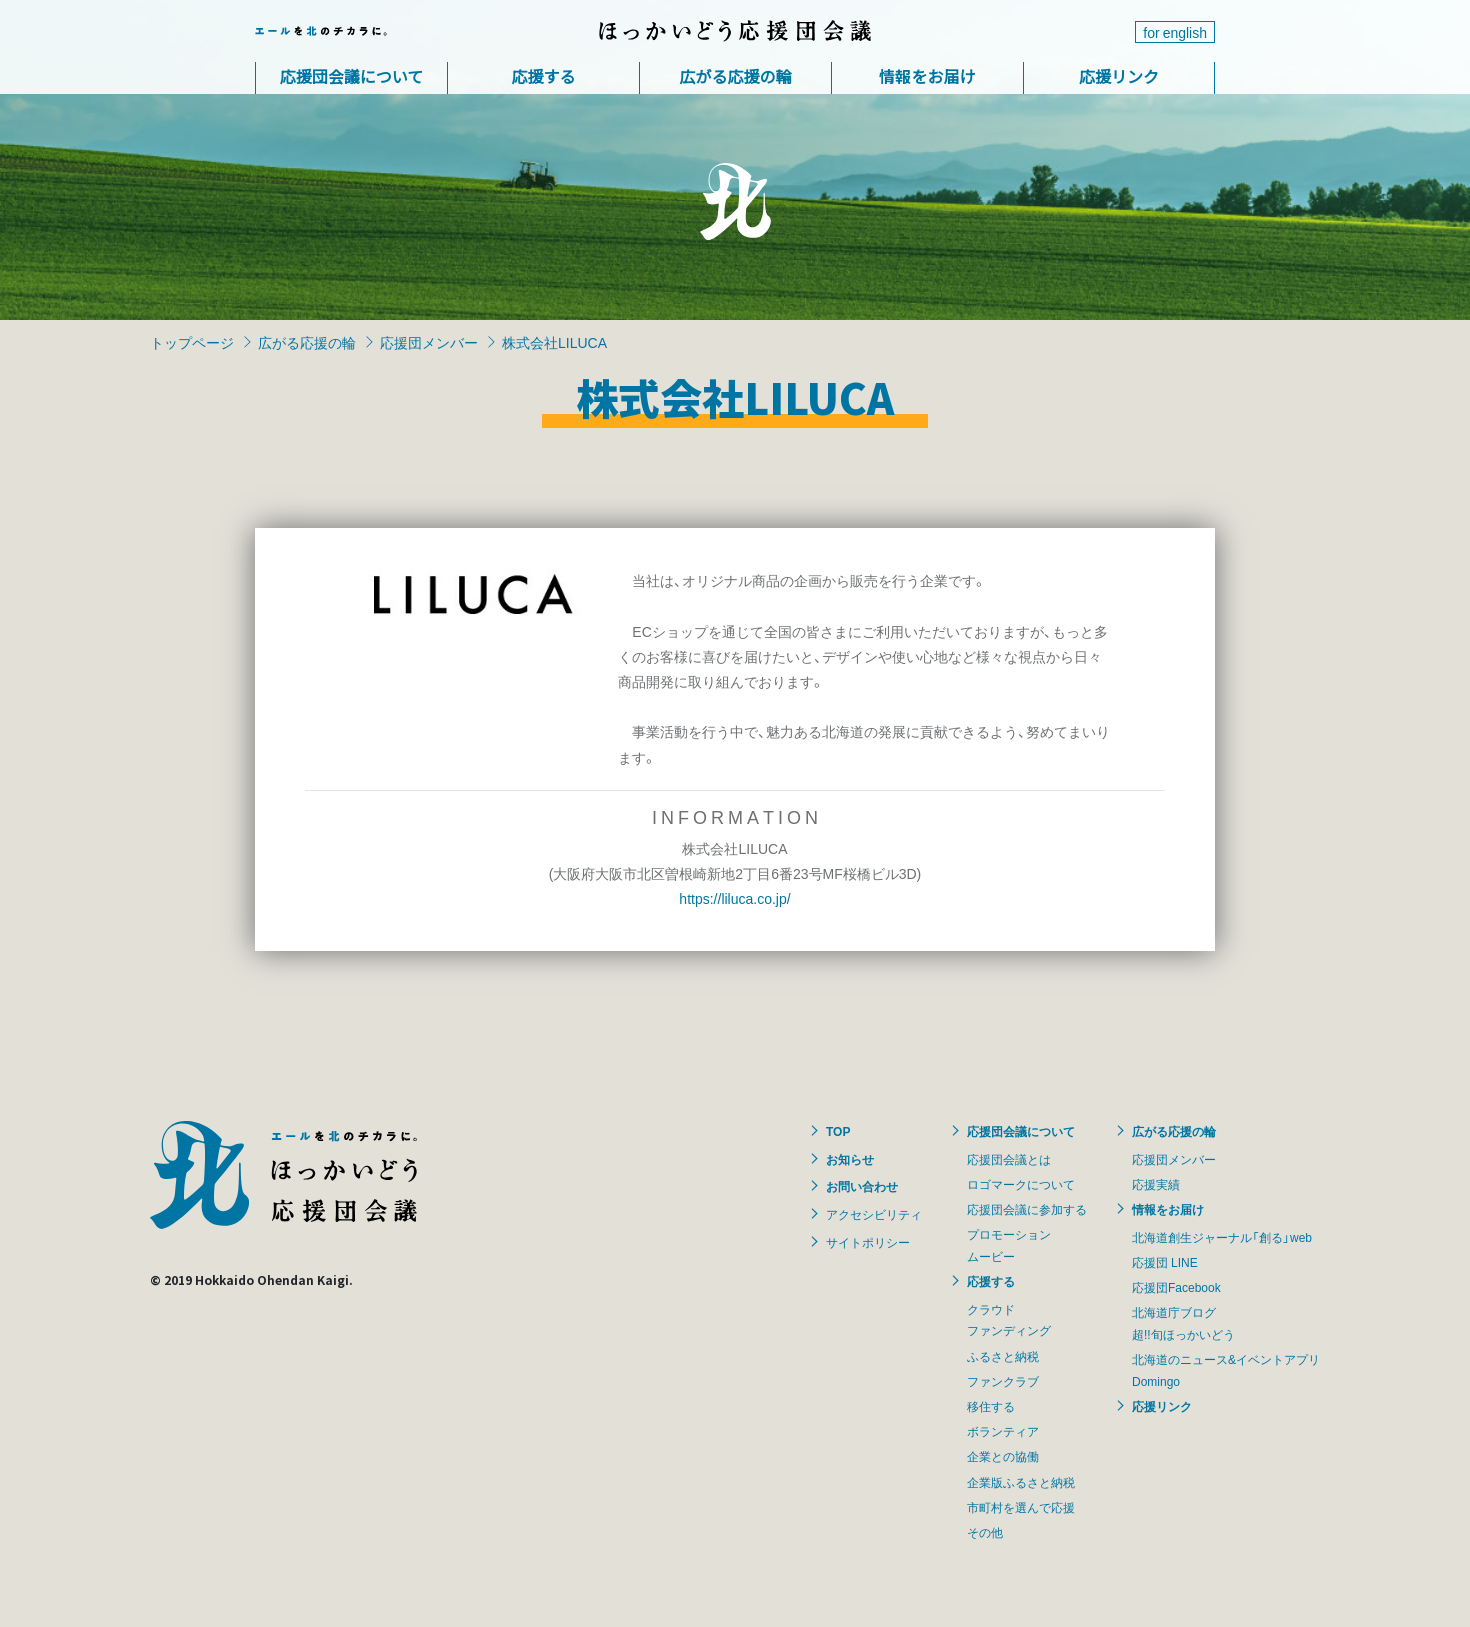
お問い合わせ (862, 1186)
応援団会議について (352, 76)
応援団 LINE (1165, 1262)
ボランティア (1003, 1431)
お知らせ (850, 1159)
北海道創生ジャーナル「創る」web (1222, 1237)
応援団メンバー (429, 342)
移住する (991, 1406)
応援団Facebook (1176, 1287)
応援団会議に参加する (1027, 1209)
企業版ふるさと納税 (1021, 1482)
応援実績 (1156, 1184)
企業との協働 (1003, 1456)
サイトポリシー (868, 1242)
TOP (838, 1131)
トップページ (192, 342)
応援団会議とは (1009, 1159)
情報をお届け (927, 76)
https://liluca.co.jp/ (734, 898)
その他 (985, 1532)
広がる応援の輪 (735, 76)
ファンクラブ (1003, 1381)
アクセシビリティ (874, 1214)
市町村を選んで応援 (1021, 1507)
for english (1175, 32)
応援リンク (1119, 76)
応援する (543, 76)
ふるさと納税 (1003, 1356)
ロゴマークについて (1021, 1184)
